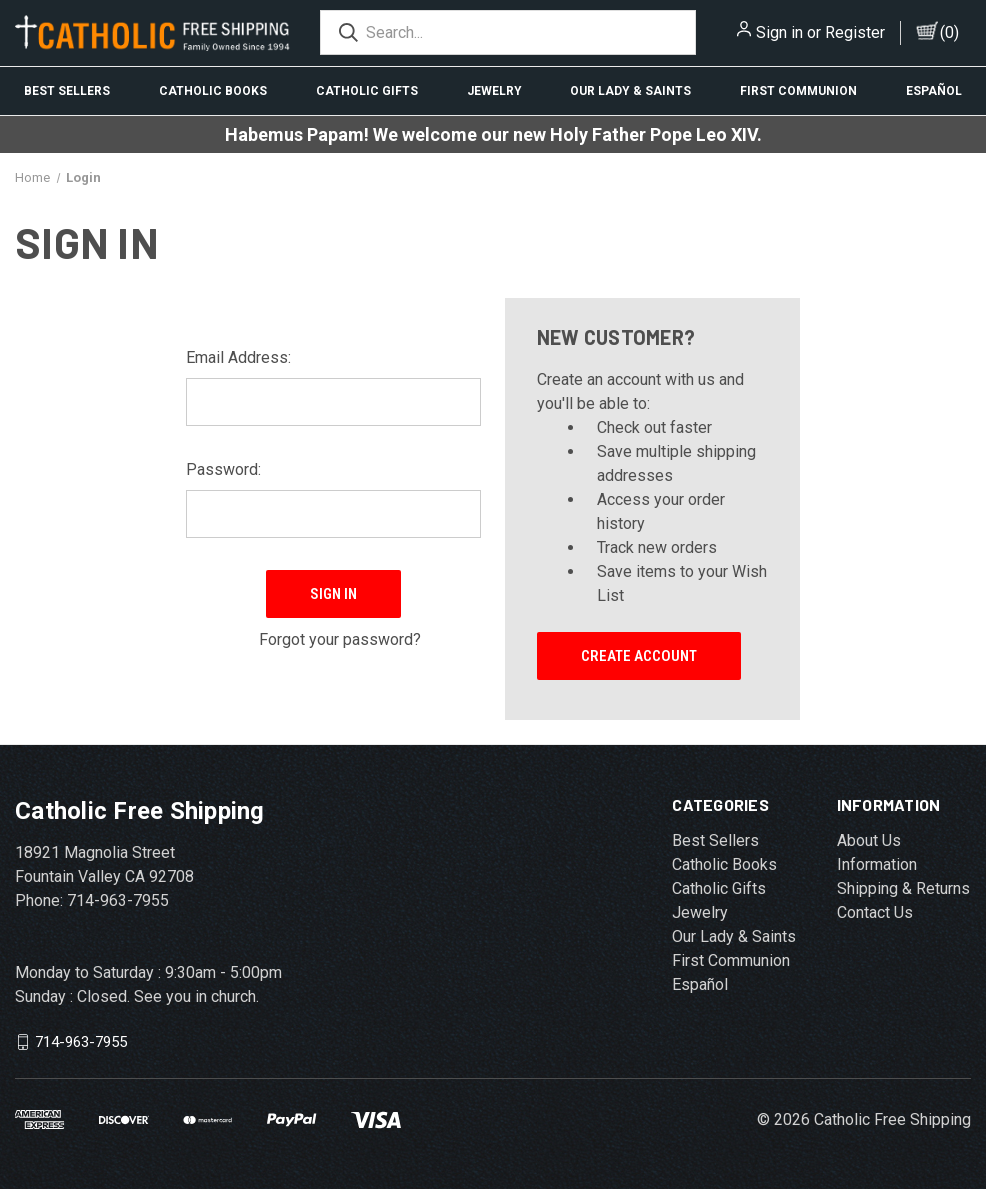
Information (877, 864)
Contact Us (875, 912)
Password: (223, 469)
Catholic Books (213, 91)
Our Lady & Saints (630, 91)
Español (700, 984)
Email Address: (238, 357)
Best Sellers (67, 91)
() (949, 32)
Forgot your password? (340, 629)
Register (855, 32)
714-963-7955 (81, 1042)
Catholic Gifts (367, 91)
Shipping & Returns (903, 888)
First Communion (798, 91)
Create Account (639, 656)
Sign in (779, 32)
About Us (869, 840)
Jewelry (494, 91)
